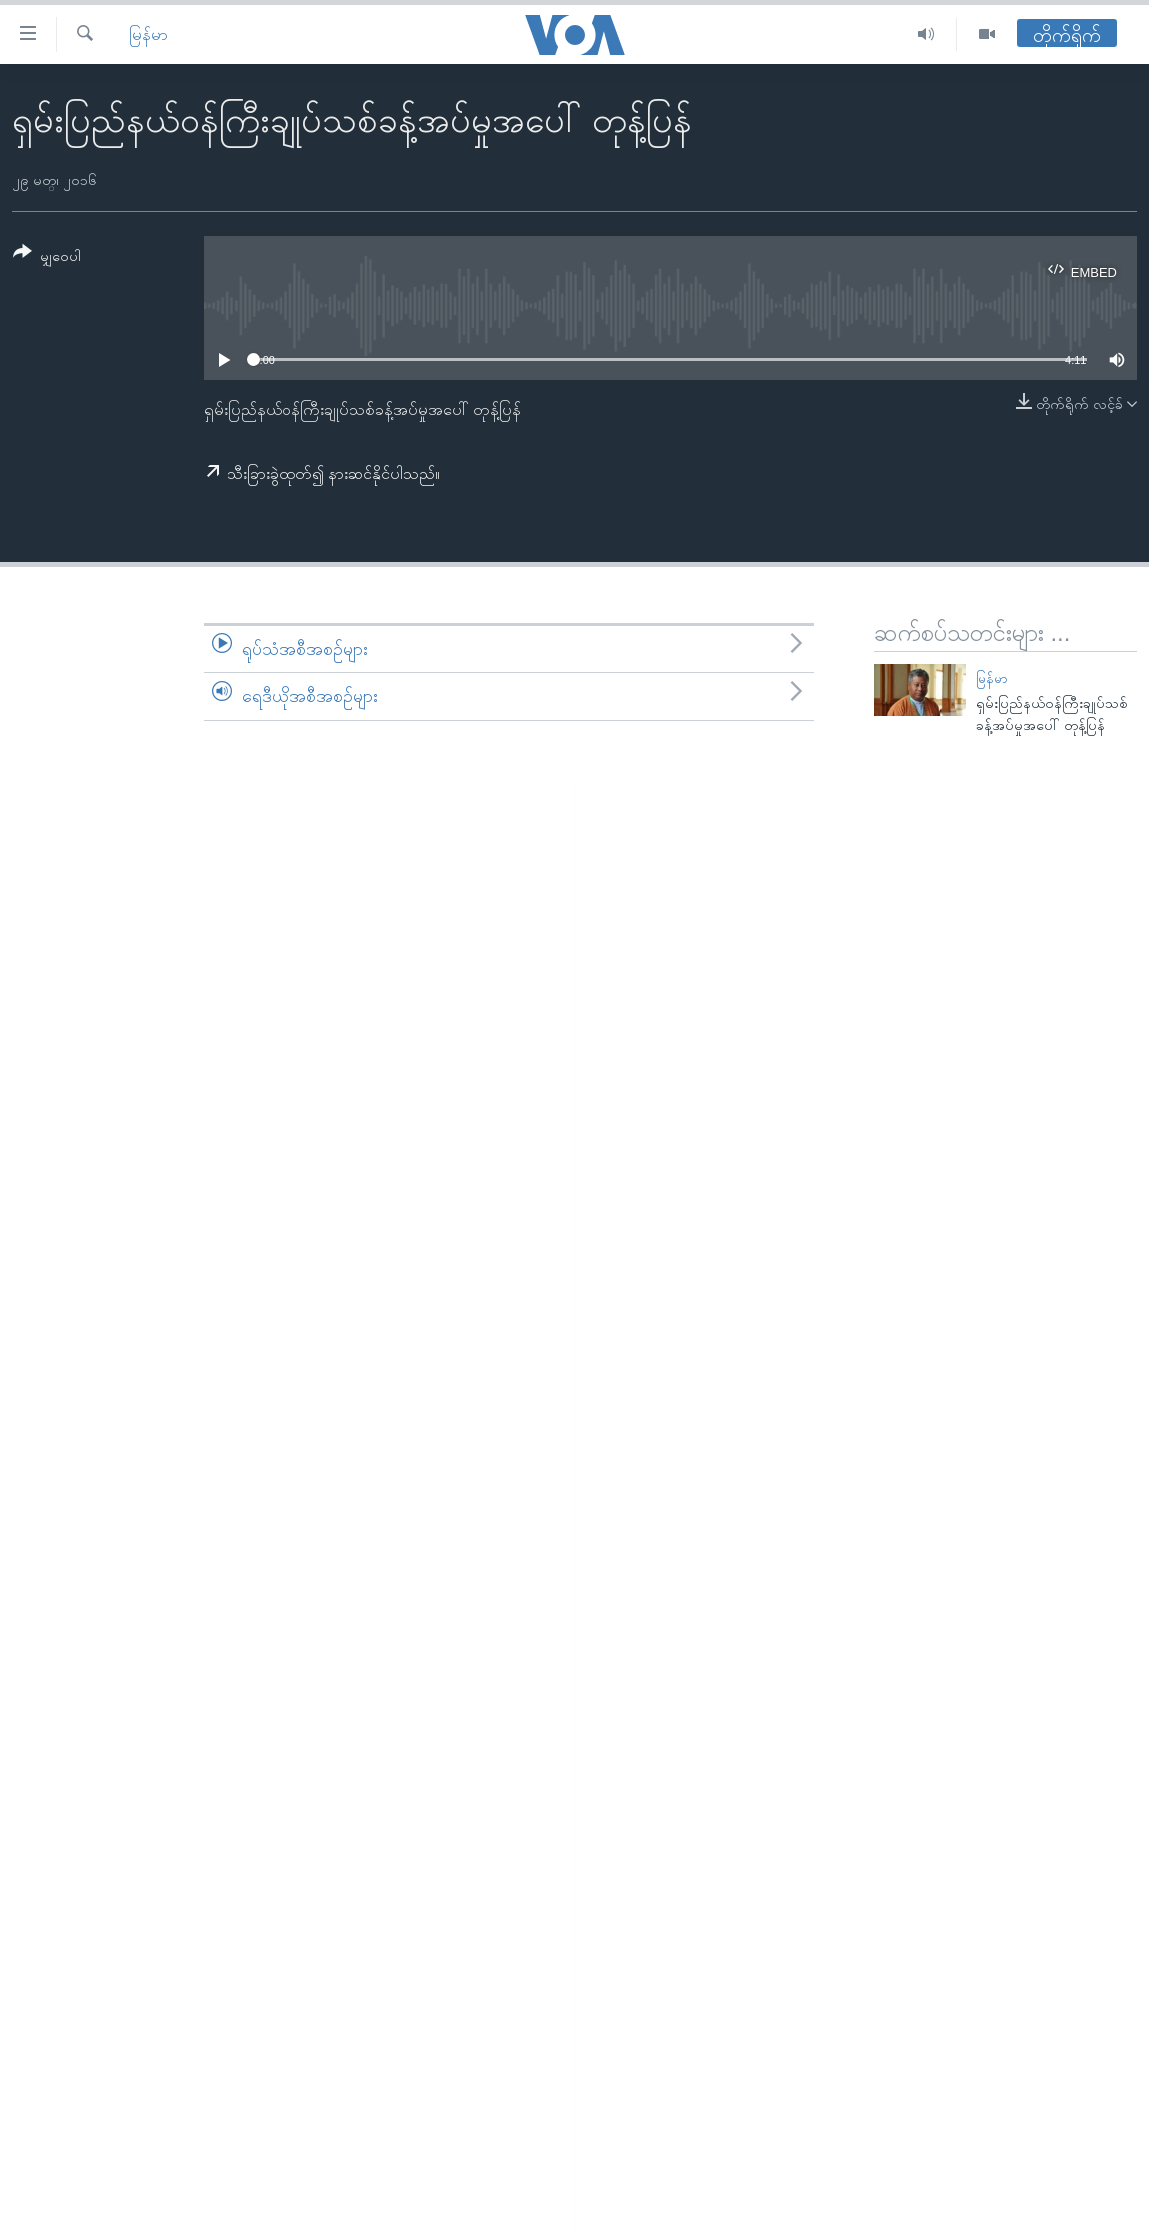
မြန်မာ (148, 34)
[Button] (47, 257)
